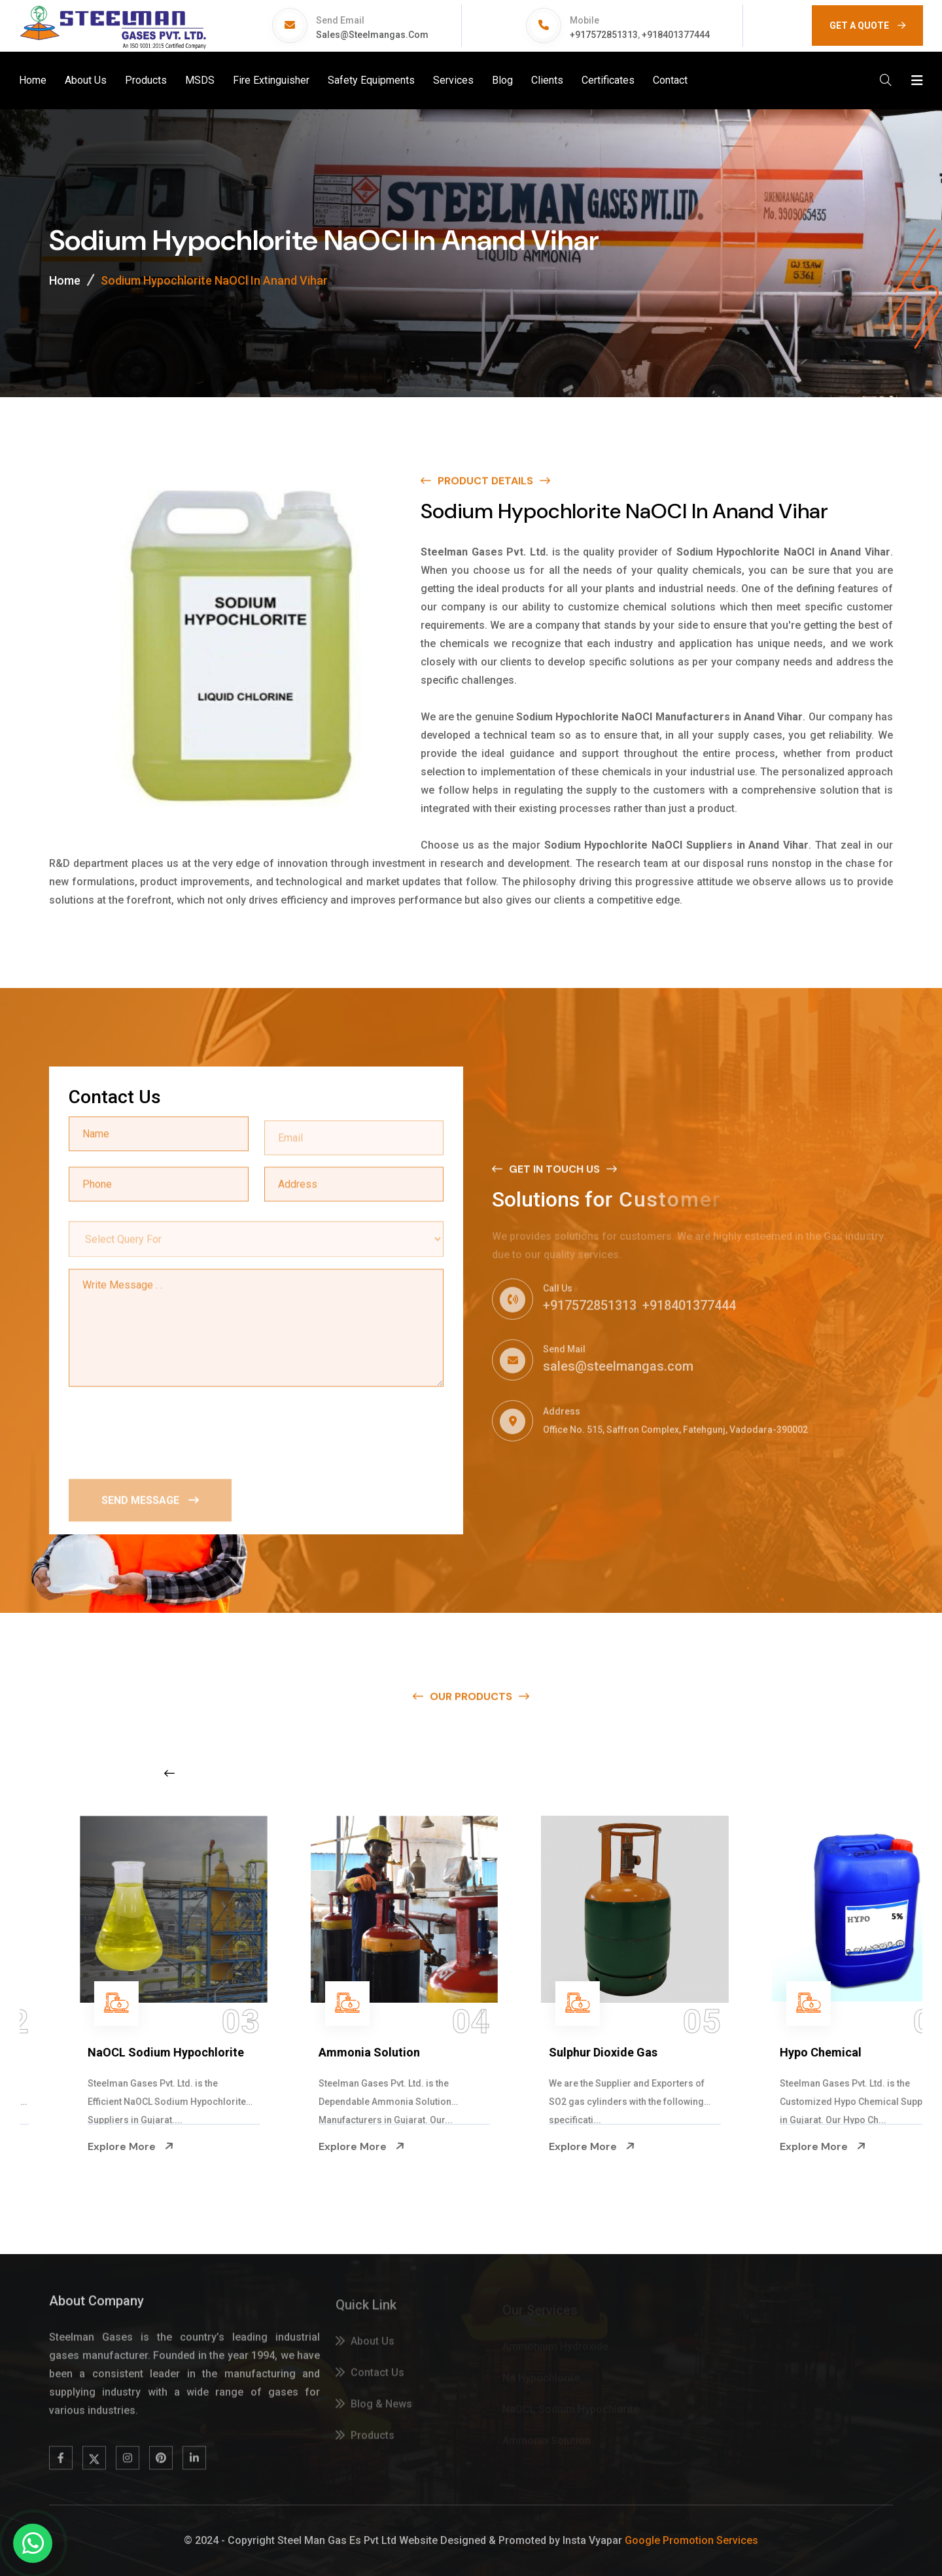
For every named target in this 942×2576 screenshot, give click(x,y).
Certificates (608, 80)
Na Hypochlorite (83, 2052)
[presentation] (168, 1430)
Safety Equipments (371, 80)
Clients (547, 80)
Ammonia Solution (551, 2052)
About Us (86, 80)
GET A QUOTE (867, 25)
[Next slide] (736, 1773)
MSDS (200, 80)
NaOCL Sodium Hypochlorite (348, 2052)
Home (32, 80)
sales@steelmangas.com (372, 34)
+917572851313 (604, 34)
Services (453, 80)
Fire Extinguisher (271, 80)
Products (146, 80)
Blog (502, 80)
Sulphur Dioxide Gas (785, 2052)
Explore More (82, 2147)
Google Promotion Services (691, 2540)
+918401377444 (676, 34)
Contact (670, 80)
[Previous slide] (169, 1773)
